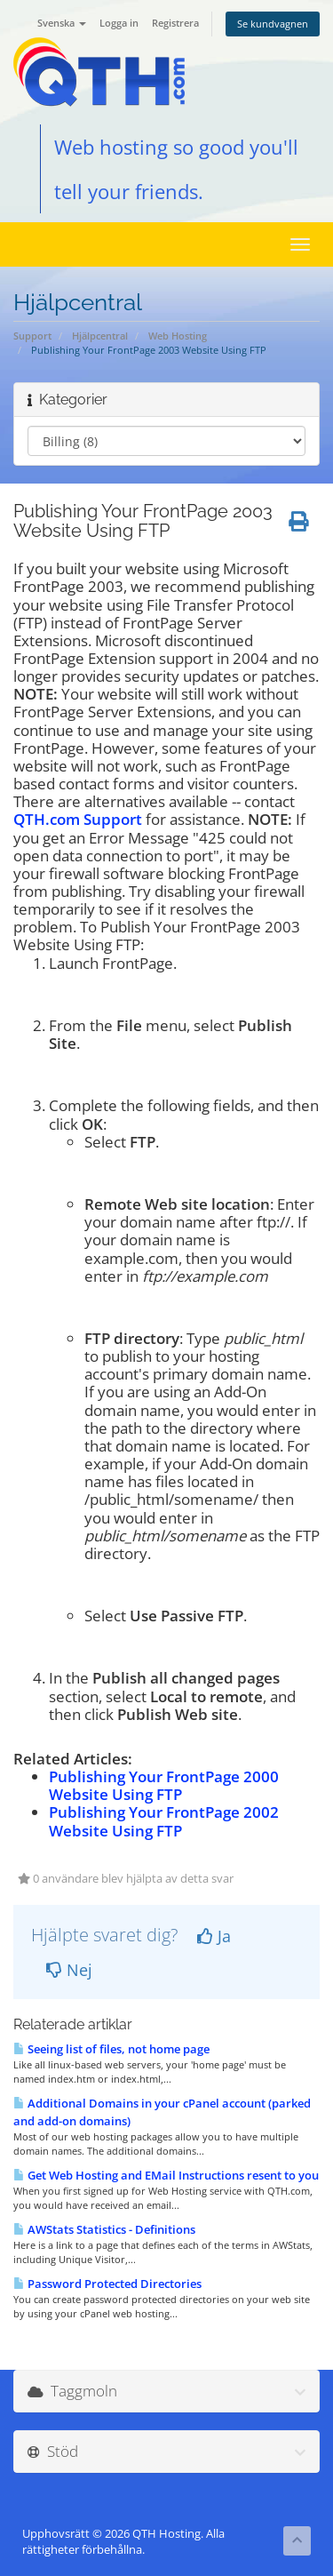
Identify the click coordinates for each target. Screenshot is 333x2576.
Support (32, 335)
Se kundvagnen (272, 23)
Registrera (175, 22)
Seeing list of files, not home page (111, 2049)
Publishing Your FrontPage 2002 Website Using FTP (164, 1821)
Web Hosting (177, 335)
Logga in (119, 22)
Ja (214, 1936)
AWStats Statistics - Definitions (104, 2229)
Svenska (61, 22)
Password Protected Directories (107, 2284)
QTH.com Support (77, 819)
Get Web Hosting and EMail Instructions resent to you (166, 2175)
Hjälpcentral (100, 335)
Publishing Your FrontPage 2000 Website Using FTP (164, 1785)
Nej (69, 1969)
